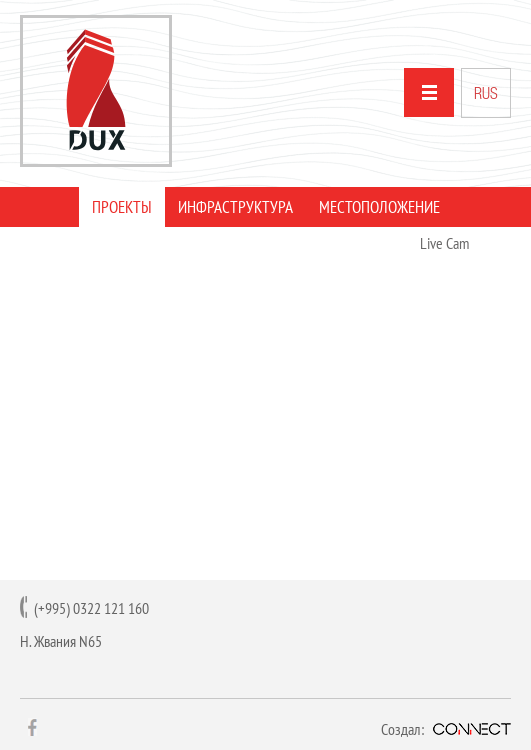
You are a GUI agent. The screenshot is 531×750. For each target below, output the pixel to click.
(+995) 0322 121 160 (91, 608)
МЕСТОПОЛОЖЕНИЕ (379, 207)
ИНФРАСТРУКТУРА (235, 207)
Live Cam (444, 242)
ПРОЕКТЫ (122, 207)
